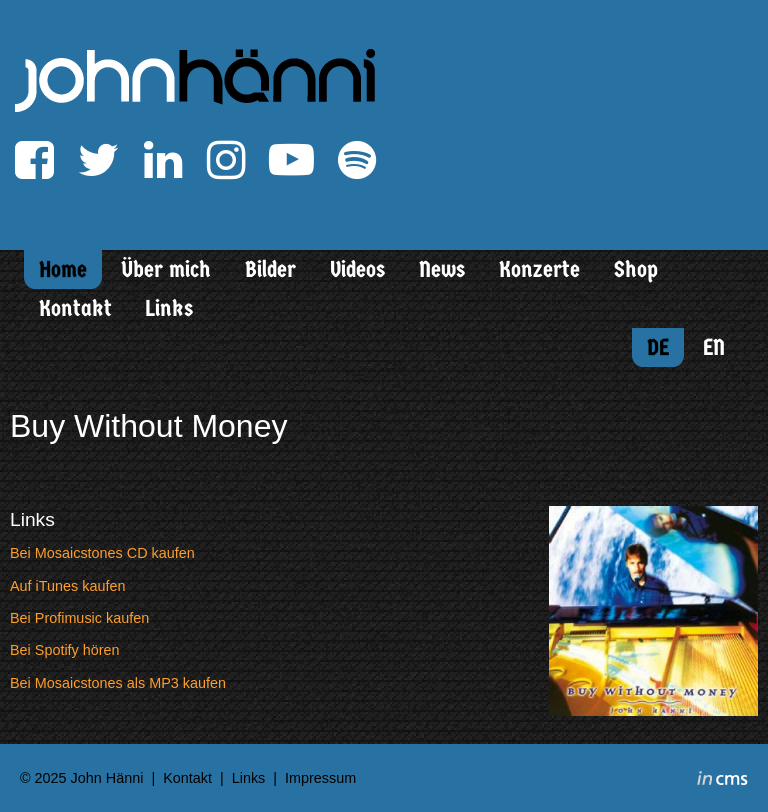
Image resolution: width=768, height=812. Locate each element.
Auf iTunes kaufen (67, 586)
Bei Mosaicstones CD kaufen (102, 553)
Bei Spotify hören (65, 650)
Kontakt (75, 308)
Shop (636, 269)
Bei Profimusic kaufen (79, 618)
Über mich (166, 269)
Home (63, 269)
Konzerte (539, 269)
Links (169, 308)
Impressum (320, 778)
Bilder (270, 269)
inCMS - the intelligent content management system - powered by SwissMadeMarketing (722, 781)
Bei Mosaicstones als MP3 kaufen (118, 683)
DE (658, 347)
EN (714, 347)
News (442, 269)
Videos (357, 269)
